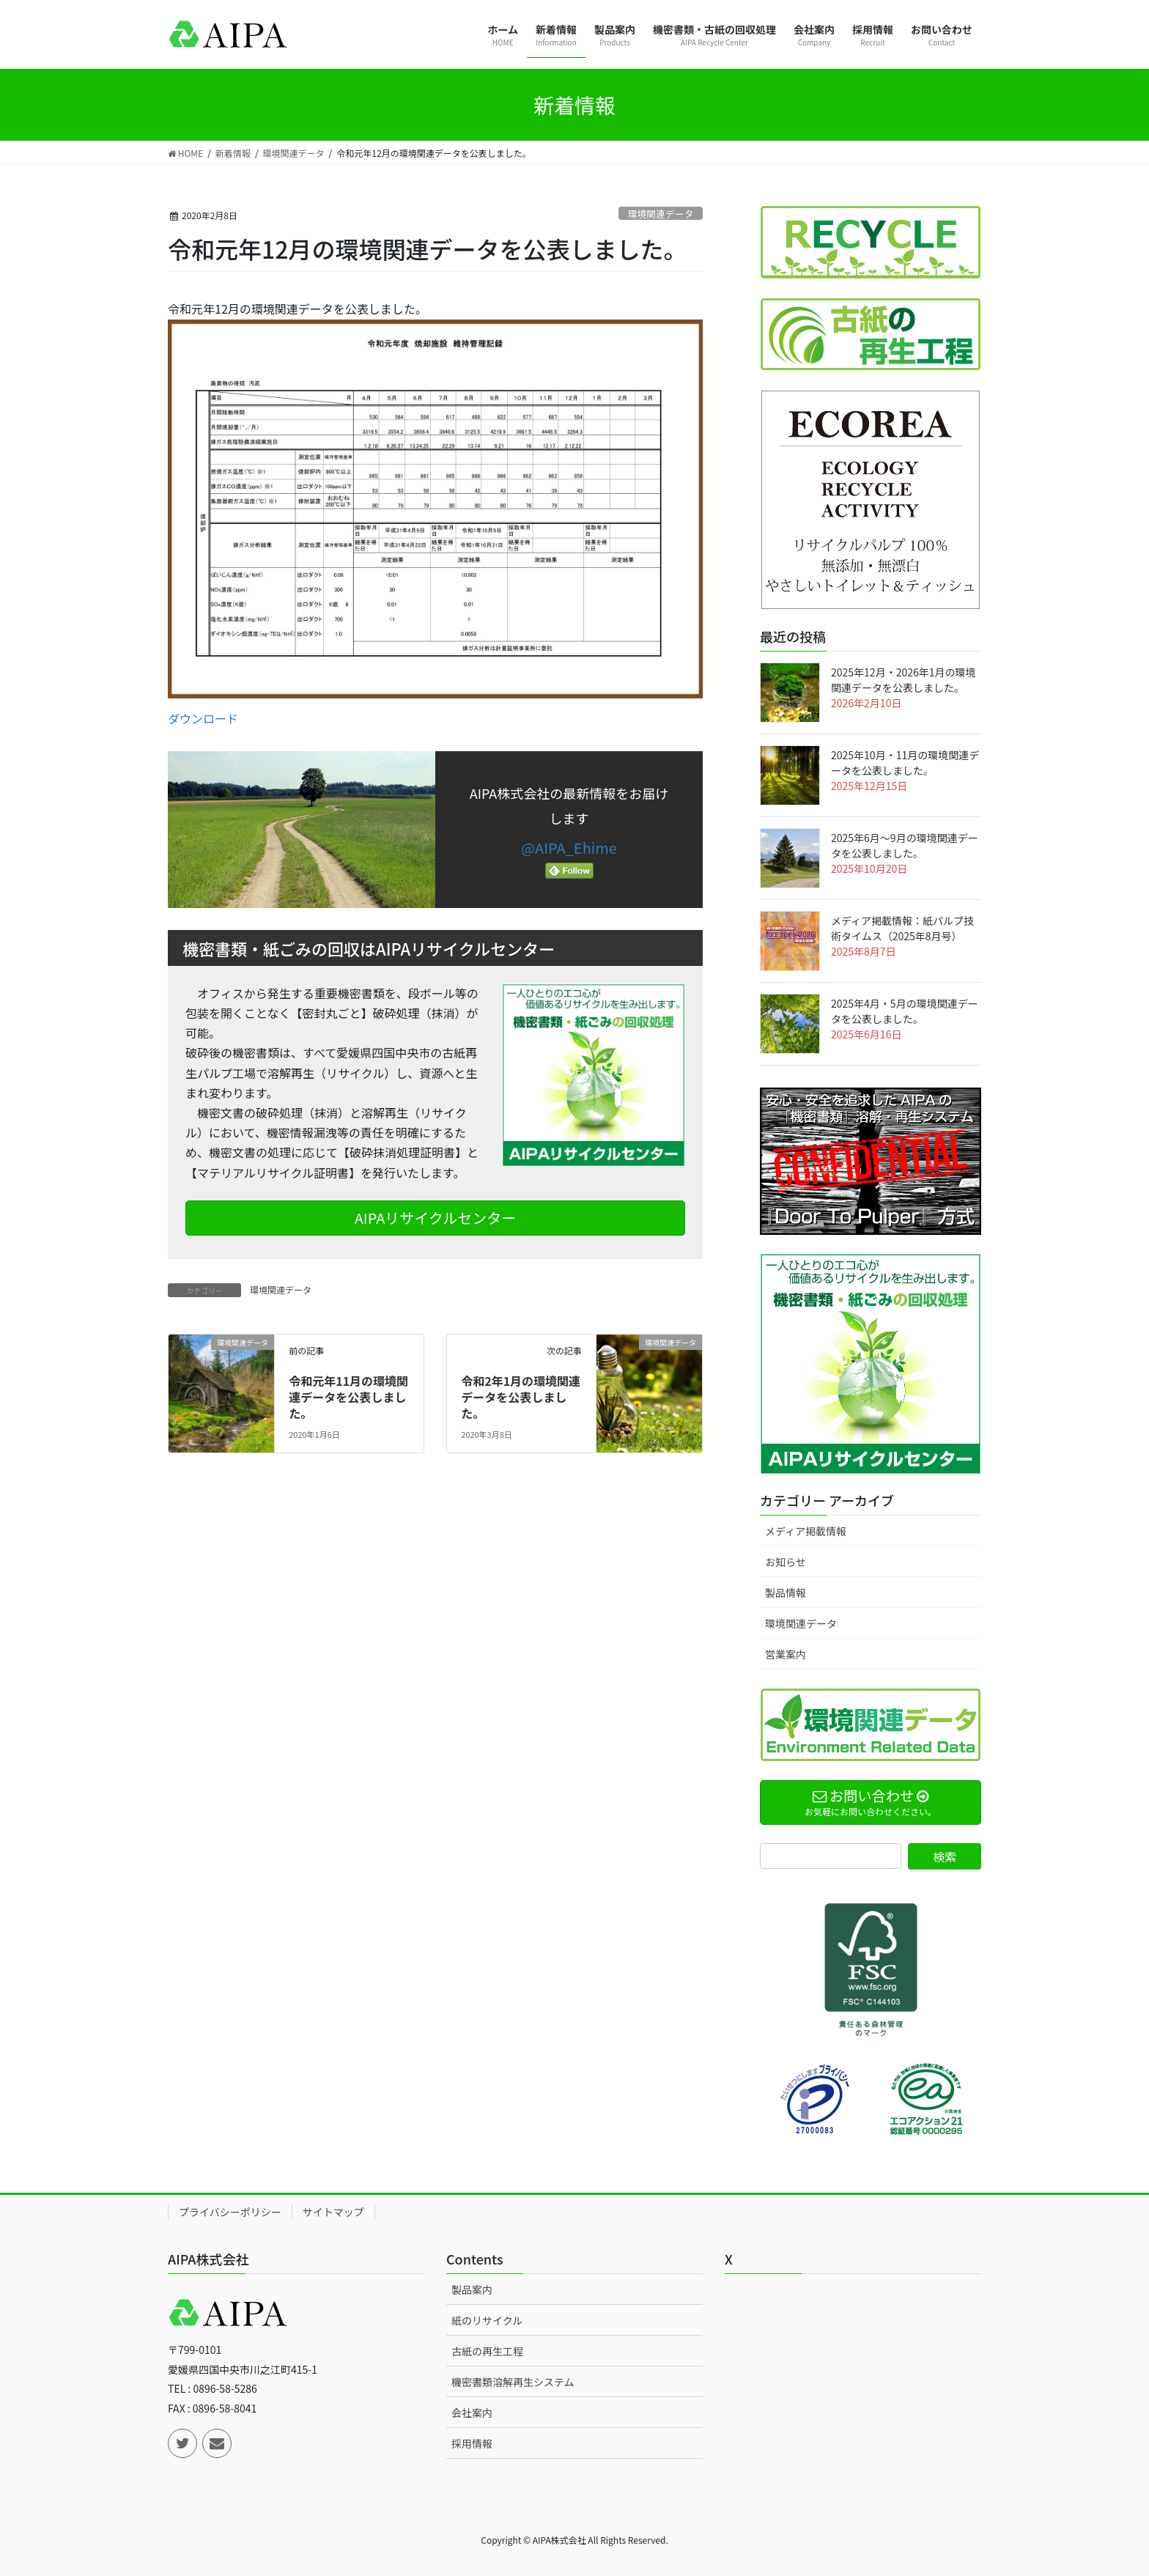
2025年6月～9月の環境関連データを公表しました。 (904, 845)
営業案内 (785, 1654)
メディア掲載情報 (805, 1531)
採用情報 (471, 2443)
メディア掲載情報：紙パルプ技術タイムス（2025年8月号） (902, 928)
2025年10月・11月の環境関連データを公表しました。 (905, 763)
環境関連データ (661, 214)
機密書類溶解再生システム (512, 2381)
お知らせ (785, 1561)
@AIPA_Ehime (569, 847)
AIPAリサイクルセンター (436, 1217)
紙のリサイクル (486, 2320)
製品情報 (785, 1592)
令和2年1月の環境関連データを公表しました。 (520, 1397)
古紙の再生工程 (487, 2351)
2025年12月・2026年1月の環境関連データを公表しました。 (903, 680)
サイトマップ (333, 2211)
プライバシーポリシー (230, 2211)
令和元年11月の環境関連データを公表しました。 (348, 1397)
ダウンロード (203, 718)
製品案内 (471, 2289)
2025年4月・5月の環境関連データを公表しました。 (904, 1011)
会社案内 (471, 2412)
